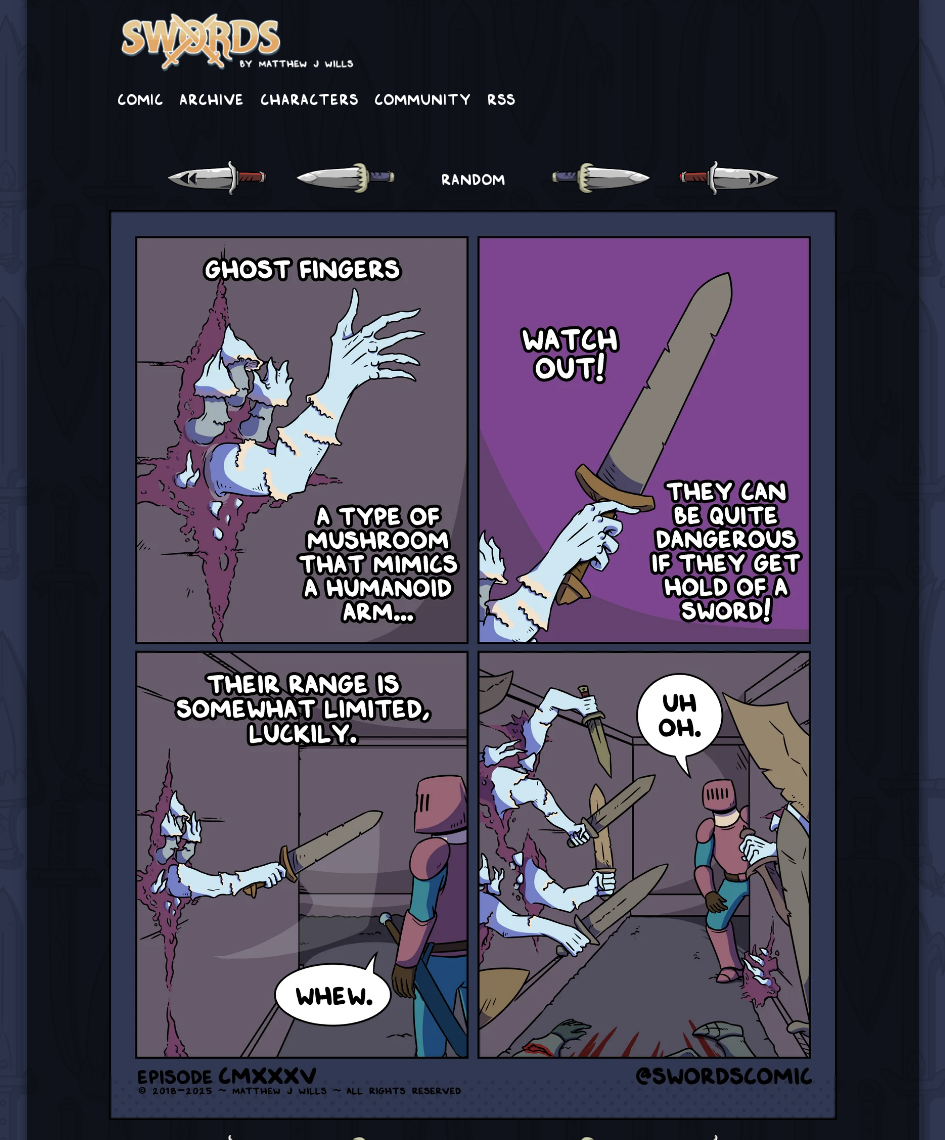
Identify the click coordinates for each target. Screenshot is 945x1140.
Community (422, 98)
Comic (140, 98)
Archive (211, 98)
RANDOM (473, 178)
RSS (501, 98)
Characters (309, 98)
